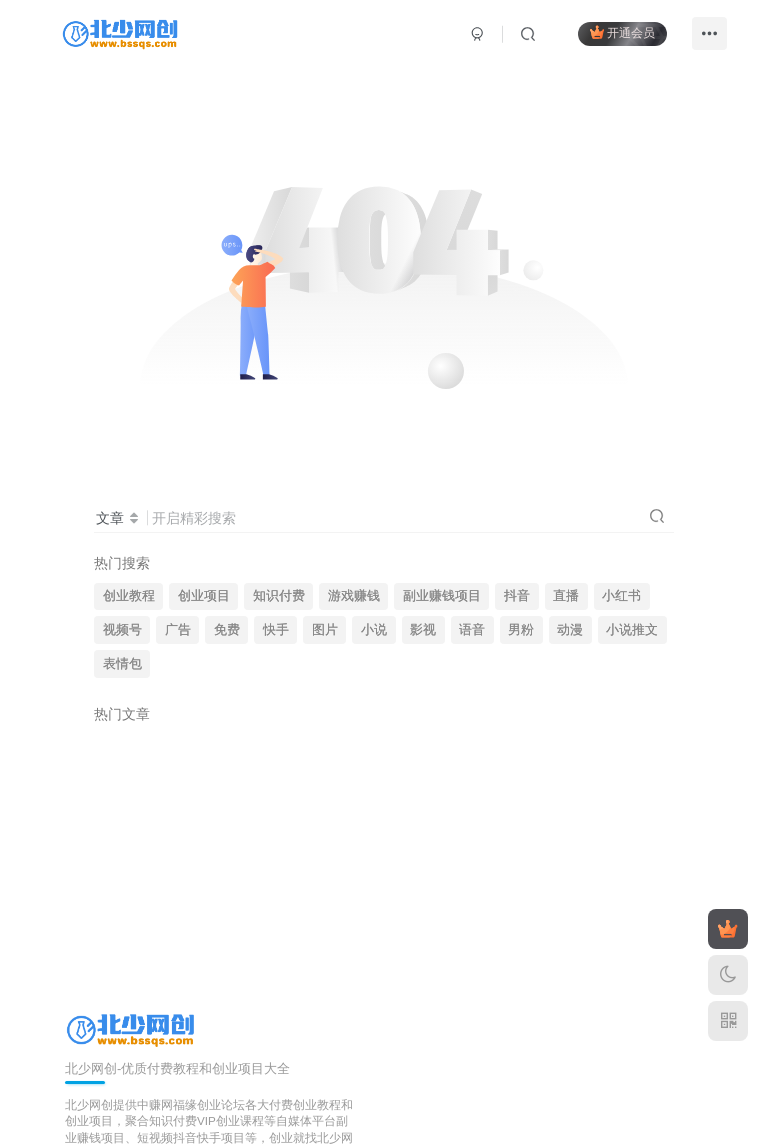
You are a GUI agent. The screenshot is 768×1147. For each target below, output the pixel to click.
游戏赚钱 (354, 596)
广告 (178, 630)
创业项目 (204, 596)
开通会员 (622, 32)
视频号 (122, 630)
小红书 (621, 596)
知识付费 (279, 596)
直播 (566, 596)
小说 (374, 630)
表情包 (122, 664)
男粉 (521, 630)
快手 (276, 630)
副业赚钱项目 (442, 596)
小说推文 (632, 630)
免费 (227, 630)
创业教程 (129, 596)
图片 (325, 630)
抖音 (517, 596)
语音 (472, 630)
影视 (423, 630)
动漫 (570, 630)
